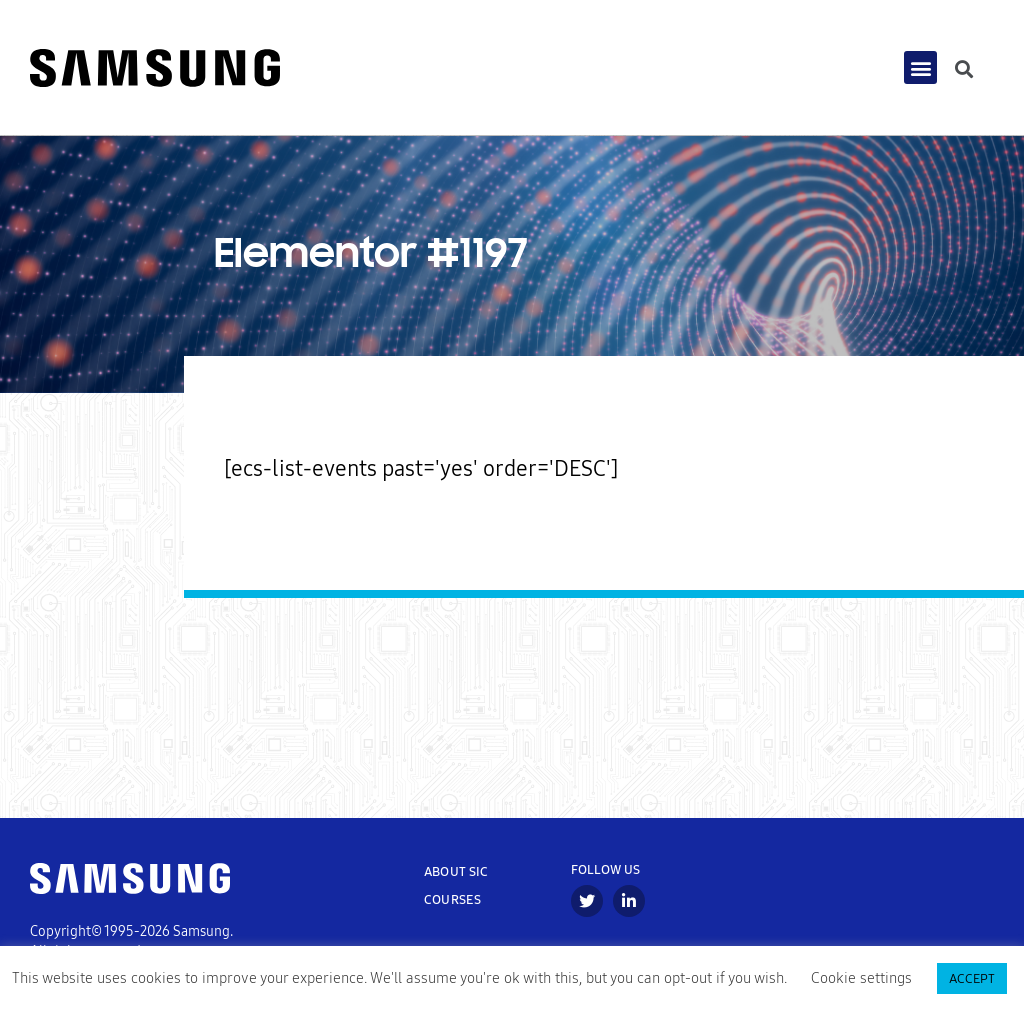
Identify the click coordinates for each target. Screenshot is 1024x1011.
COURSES (452, 904)
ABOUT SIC (456, 876)
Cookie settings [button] (861, 978)
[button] (920, 70)
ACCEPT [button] (972, 978)
